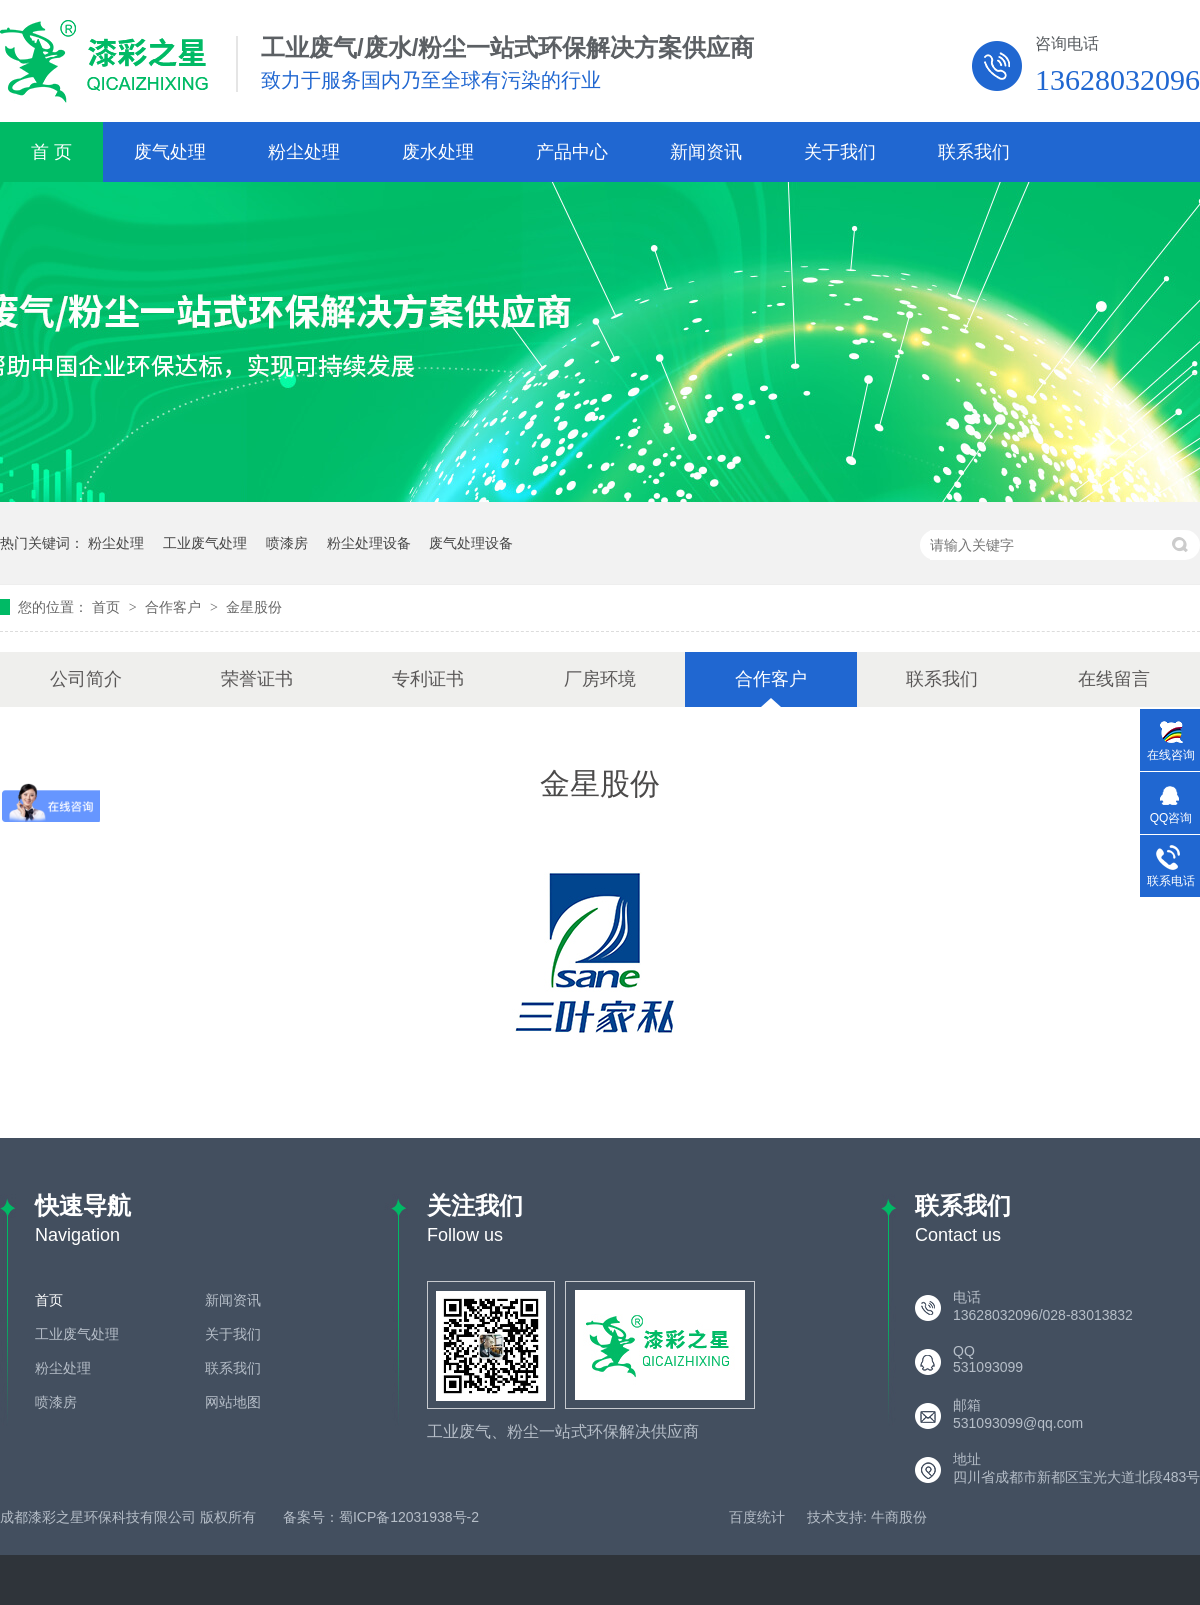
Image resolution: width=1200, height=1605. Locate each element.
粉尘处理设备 (369, 543)
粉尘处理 (304, 152)
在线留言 (1114, 679)
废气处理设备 (471, 543)
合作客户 (175, 607)
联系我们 (974, 152)
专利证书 (428, 679)
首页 (108, 607)
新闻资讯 (706, 152)
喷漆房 (287, 543)
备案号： (311, 1517)
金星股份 (254, 607)
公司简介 (86, 679)
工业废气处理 (205, 543)
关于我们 (840, 152)
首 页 (51, 152)
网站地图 (233, 1402)
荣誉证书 (257, 679)
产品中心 (572, 152)
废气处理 (170, 152)
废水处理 (438, 152)
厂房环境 (600, 679)
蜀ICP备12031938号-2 (409, 1517)
